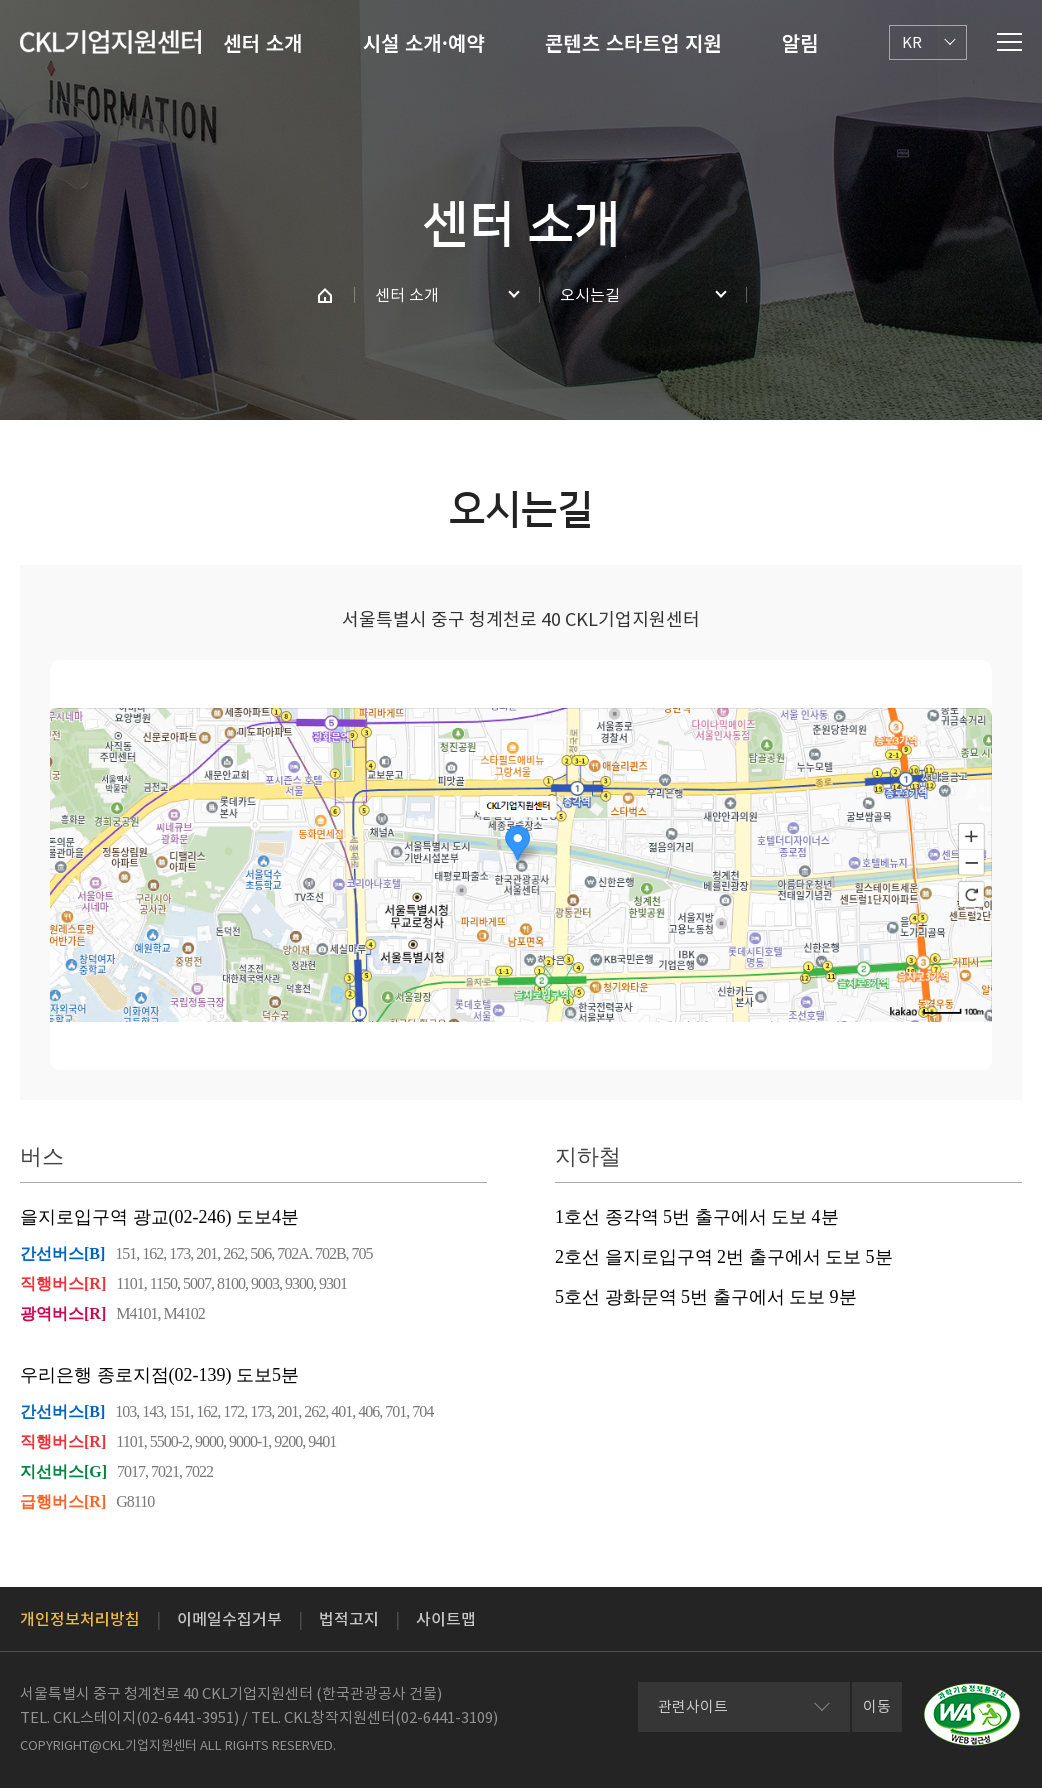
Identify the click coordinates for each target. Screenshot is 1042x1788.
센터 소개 (262, 42)
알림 (800, 42)
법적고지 (349, 1619)
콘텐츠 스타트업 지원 (633, 42)
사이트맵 (446, 1619)
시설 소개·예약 (424, 42)
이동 (877, 1706)
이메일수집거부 (229, 1619)
